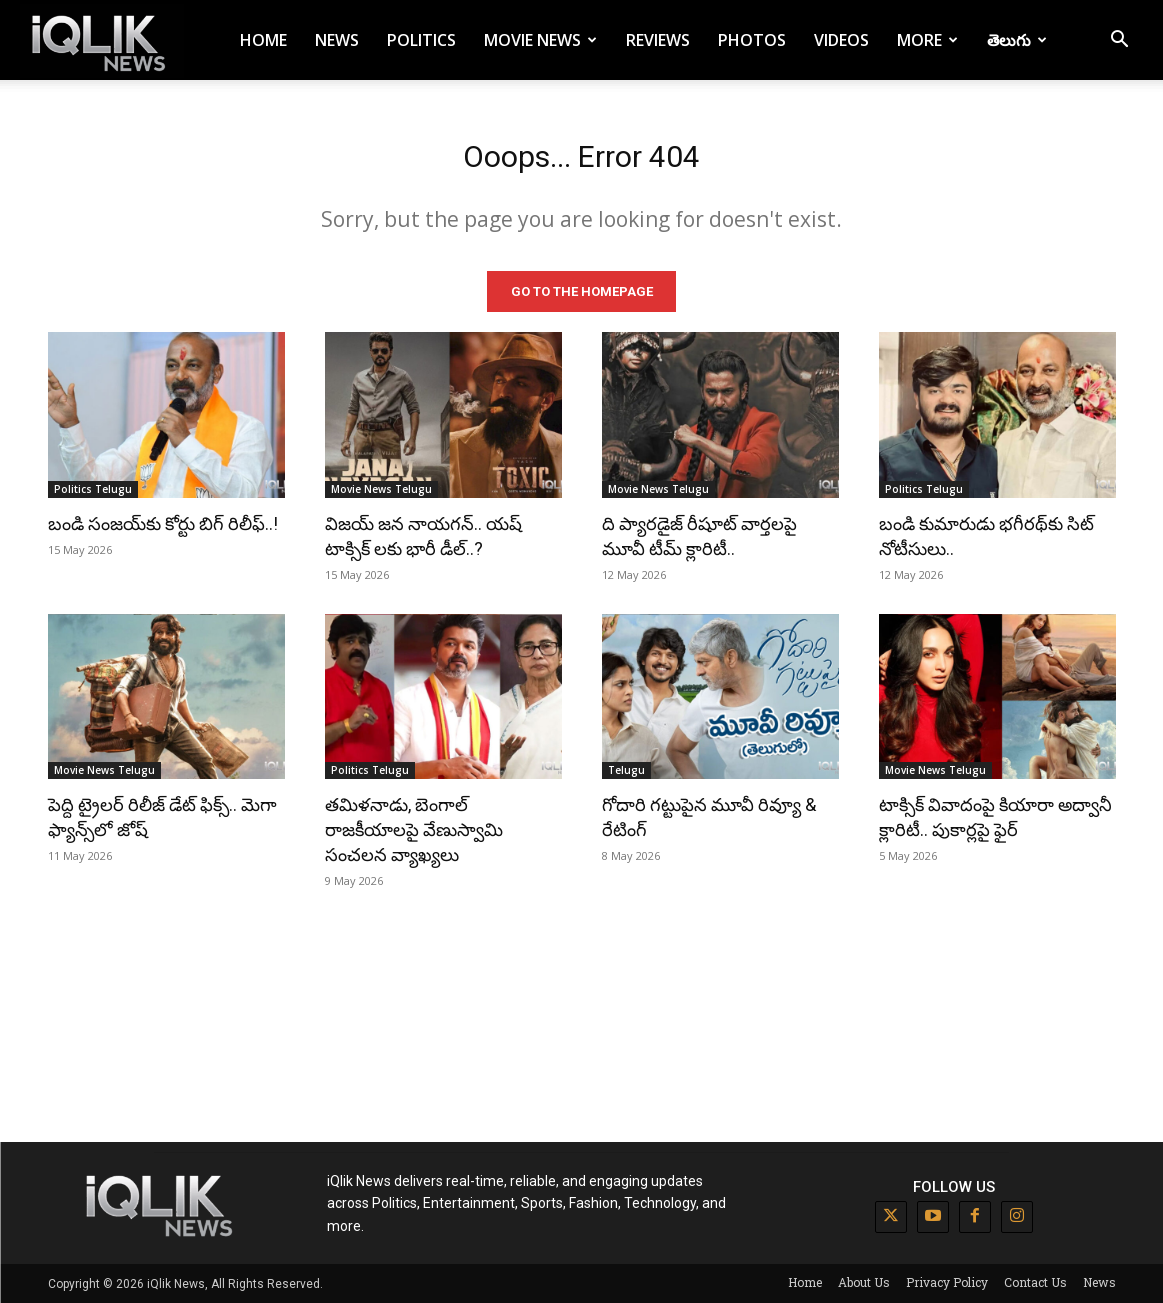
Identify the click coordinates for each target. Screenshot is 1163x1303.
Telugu (626, 770)
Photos (752, 40)
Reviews (658, 40)
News (337, 40)
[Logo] (102, 40)
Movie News (540, 40)
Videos (841, 40)
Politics (421, 40)
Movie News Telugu (381, 488)
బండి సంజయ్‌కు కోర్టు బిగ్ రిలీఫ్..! (163, 522)
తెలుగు (1017, 40)
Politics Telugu (93, 488)
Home (263, 40)
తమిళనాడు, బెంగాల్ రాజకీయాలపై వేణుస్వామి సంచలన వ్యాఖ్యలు (414, 829)
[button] (1119, 41)
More (927, 40)
